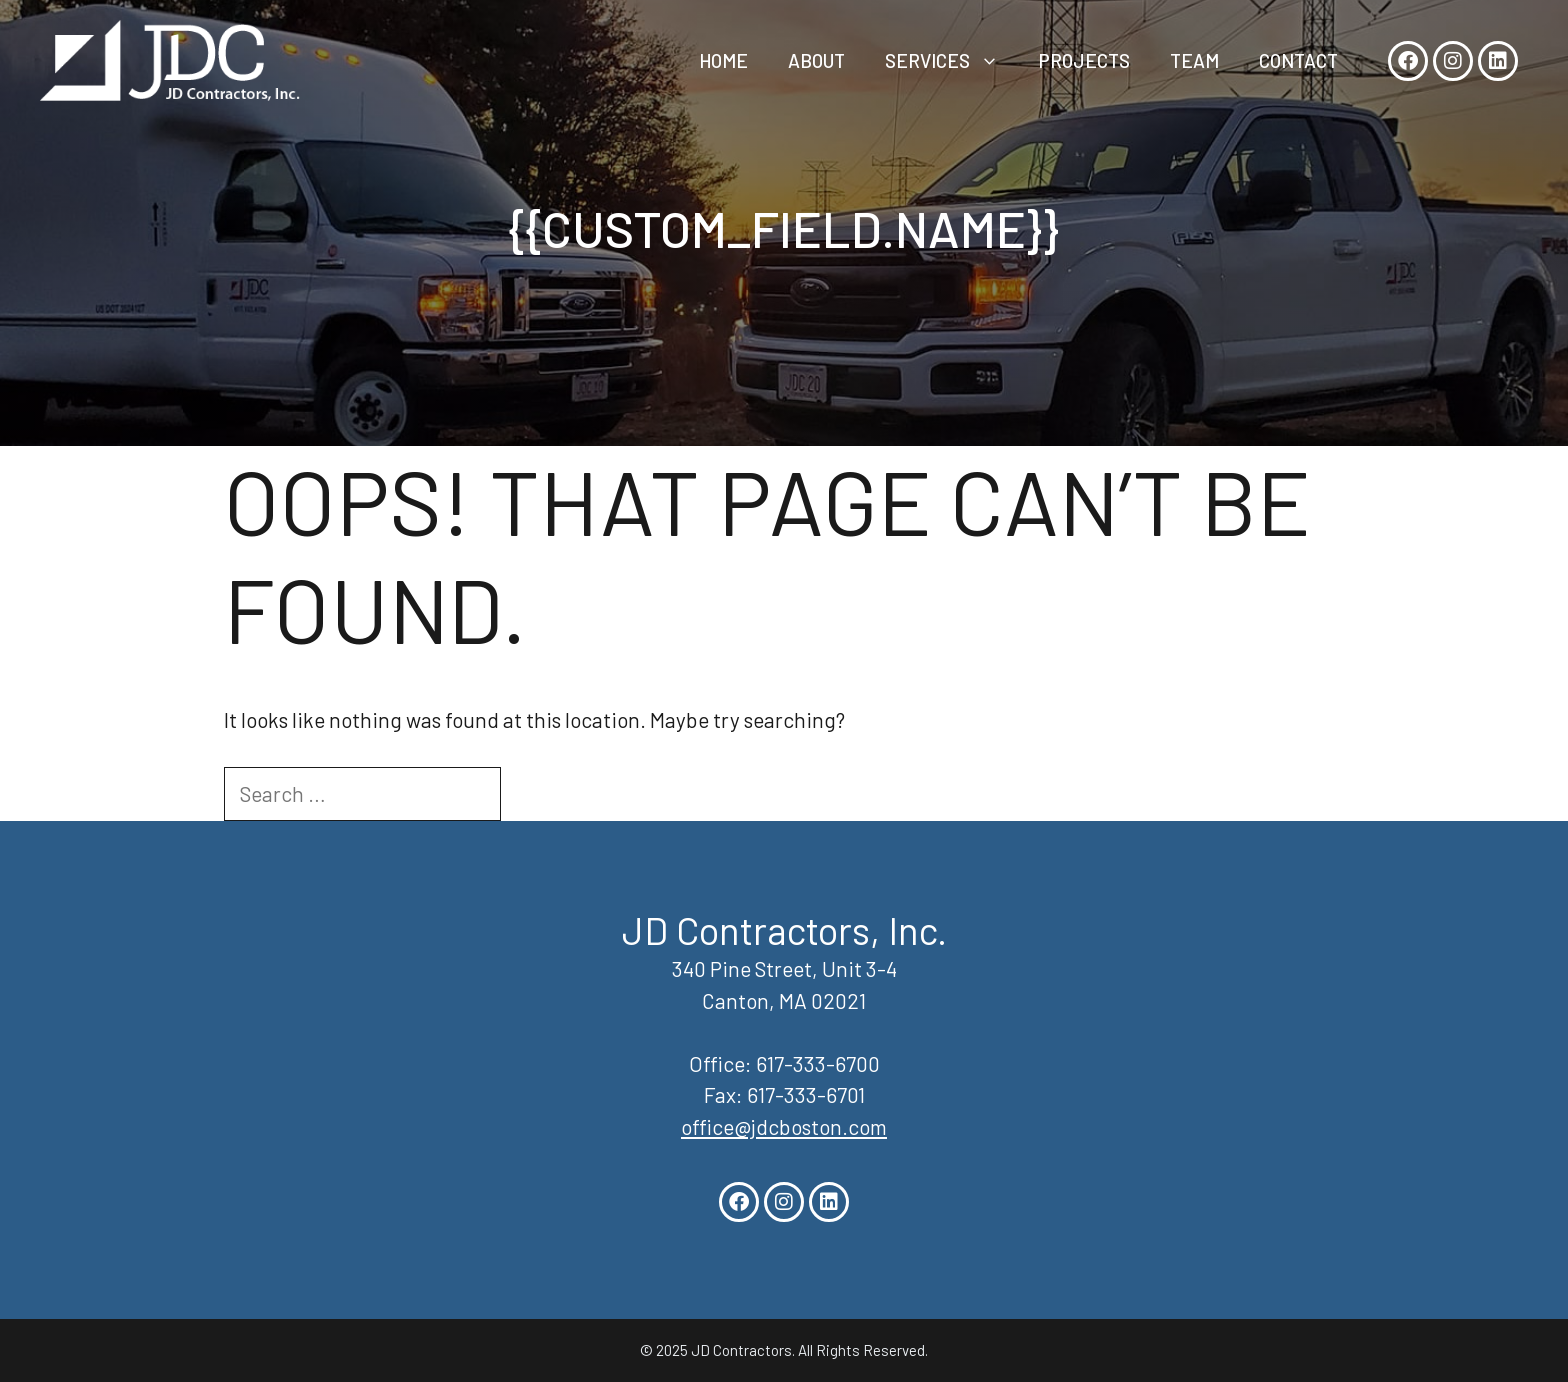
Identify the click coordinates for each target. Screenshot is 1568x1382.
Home (723, 60)
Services (952, 61)
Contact (1298, 60)
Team (1194, 60)
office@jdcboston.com (784, 1126)
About (816, 60)
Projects (1084, 60)
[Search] (536, 794)
